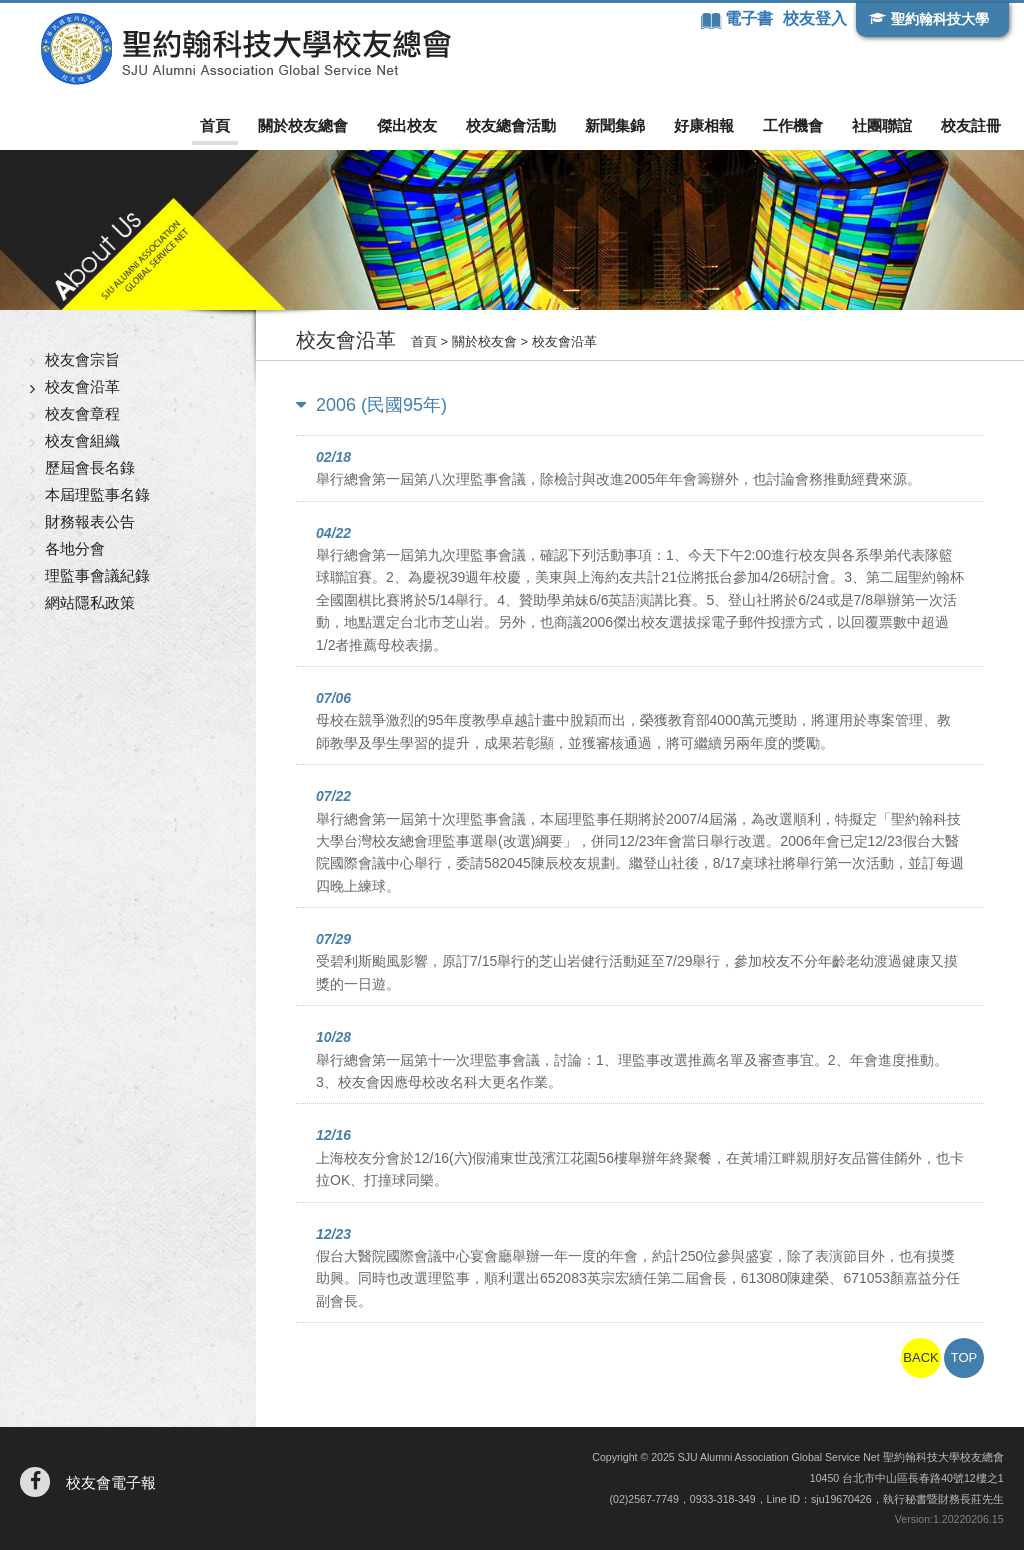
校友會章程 (82, 413)
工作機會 (793, 125)
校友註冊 (971, 125)
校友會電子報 (111, 1482)
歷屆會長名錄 (90, 467)
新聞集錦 (615, 125)
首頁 (215, 125)
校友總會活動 (511, 125)
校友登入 (815, 18)
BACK (920, 1357)
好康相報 (704, 125)
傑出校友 (407, 125)
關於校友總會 (303, 125)
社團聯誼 (882, 125)
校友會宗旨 (82, 359)
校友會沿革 (82, 386)
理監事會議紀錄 (97, 575)
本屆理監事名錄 (97, 494)
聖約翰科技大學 (940, 19)
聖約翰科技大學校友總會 (245, 49)
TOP (964, 1357)
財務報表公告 (90, 521)
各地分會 (75, 548)
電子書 (751, 18)
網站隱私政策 (90, 602)
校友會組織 (82, 440)
